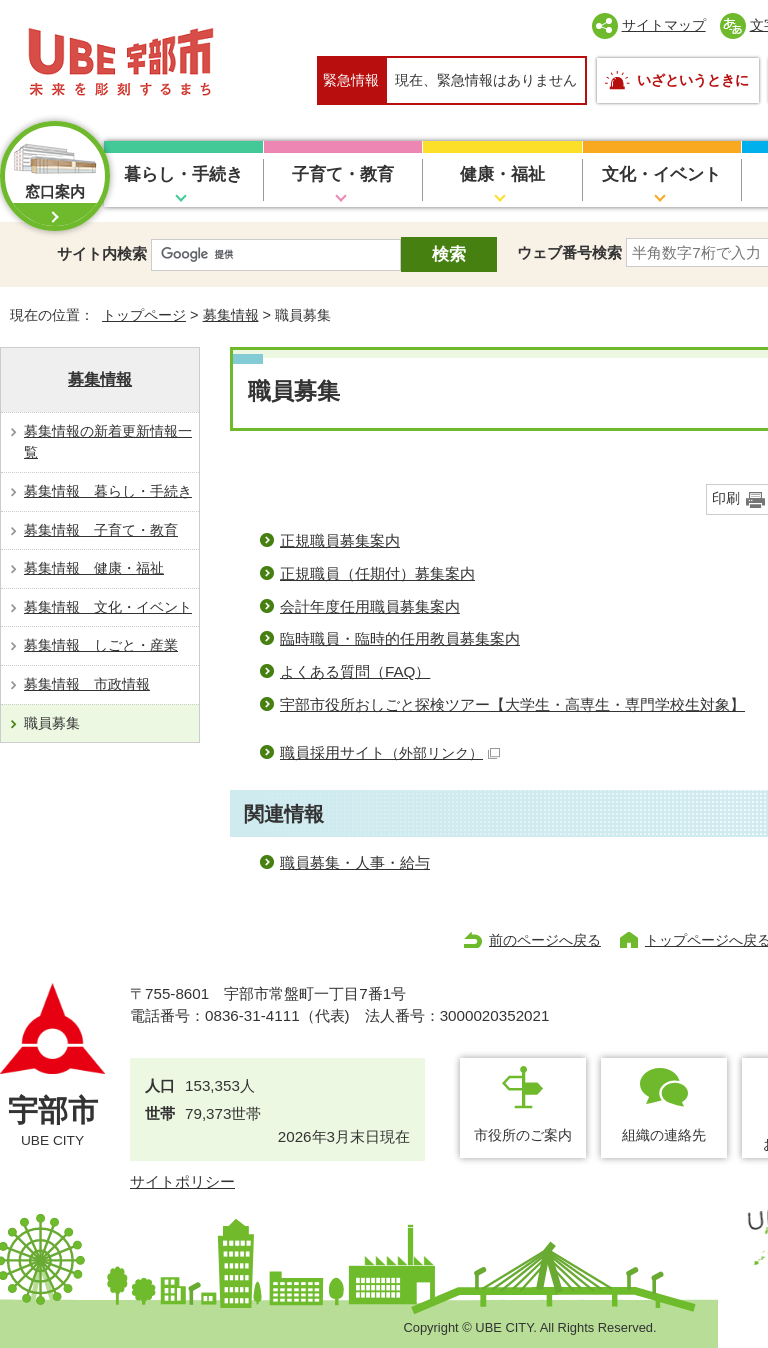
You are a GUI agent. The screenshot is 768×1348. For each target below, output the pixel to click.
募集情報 (231, 315)
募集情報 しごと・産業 (101, 645)
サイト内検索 (102, 253)
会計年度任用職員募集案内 (370, 606)
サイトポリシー (182, 1181)
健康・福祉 (502, 174)
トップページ (144, 315)
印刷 (726, 498)
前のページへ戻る (545, 940)
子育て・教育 (343, 174)
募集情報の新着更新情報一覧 (108, 442)
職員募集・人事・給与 (355, 862)
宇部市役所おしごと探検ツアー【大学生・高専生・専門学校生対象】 (512, 704)
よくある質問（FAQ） (355, 671)
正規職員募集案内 (340, 540)
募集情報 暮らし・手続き (108, 491)
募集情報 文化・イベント (108, 607)
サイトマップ (664, 25)
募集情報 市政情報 (87, 684)
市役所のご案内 (523, 1135)
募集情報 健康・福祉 (94, 568)
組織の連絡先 (664, 1135)
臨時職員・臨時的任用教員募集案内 (400, 638)
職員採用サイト (390, 752)
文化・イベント (661, 174)
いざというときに (693, 80)
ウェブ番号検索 (569, 252)
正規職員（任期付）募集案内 (377, 573)
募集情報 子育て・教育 (101, 530)
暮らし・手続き (183, 174)
